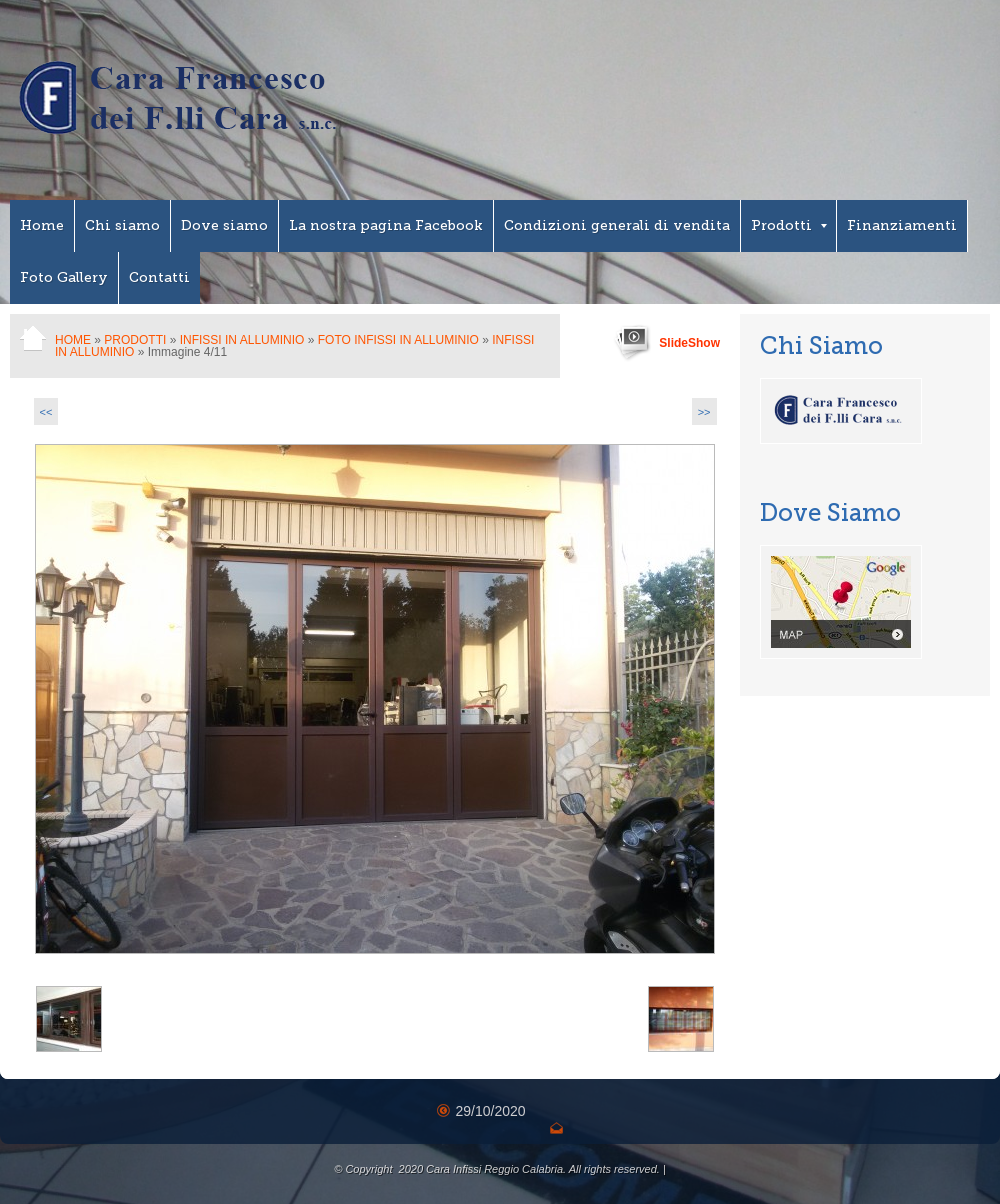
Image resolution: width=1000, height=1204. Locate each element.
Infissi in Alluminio (242, 340)
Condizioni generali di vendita (617, 225)
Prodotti (789, 225)
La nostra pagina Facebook (386, 225)
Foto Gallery (64, 277)
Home (42, 225)
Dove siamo (224, 225)
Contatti (159, 277)
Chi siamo (122, 225)
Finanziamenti (902, 225)
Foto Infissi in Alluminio (398, 340)
